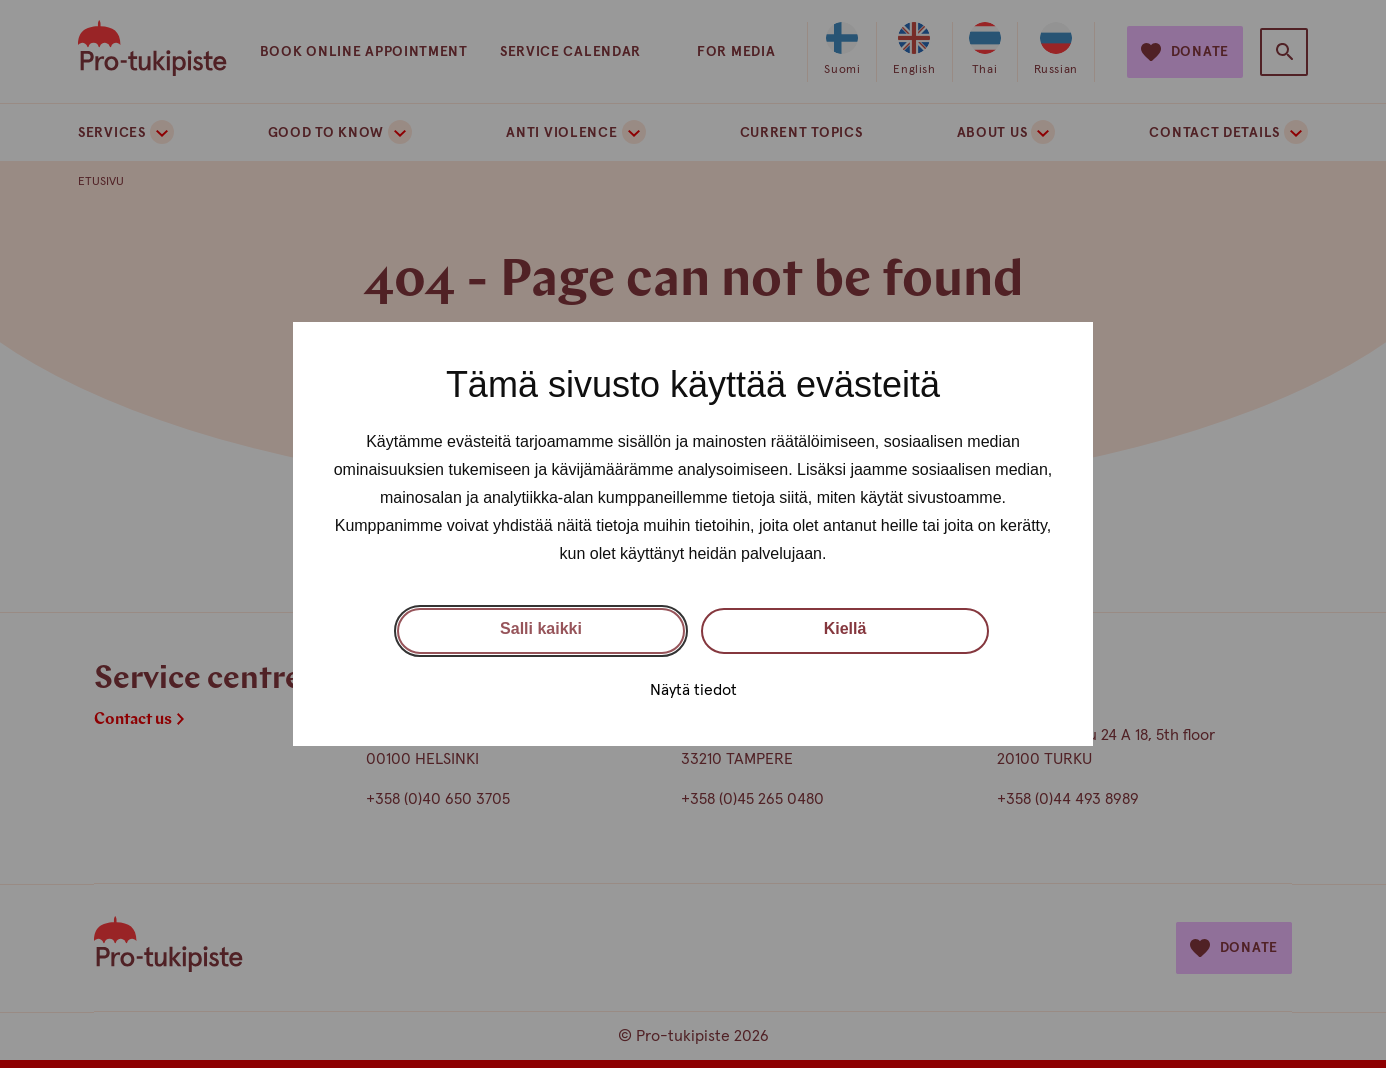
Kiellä (845, 628)
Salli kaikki (541, 628)
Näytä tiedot (693, 690)
